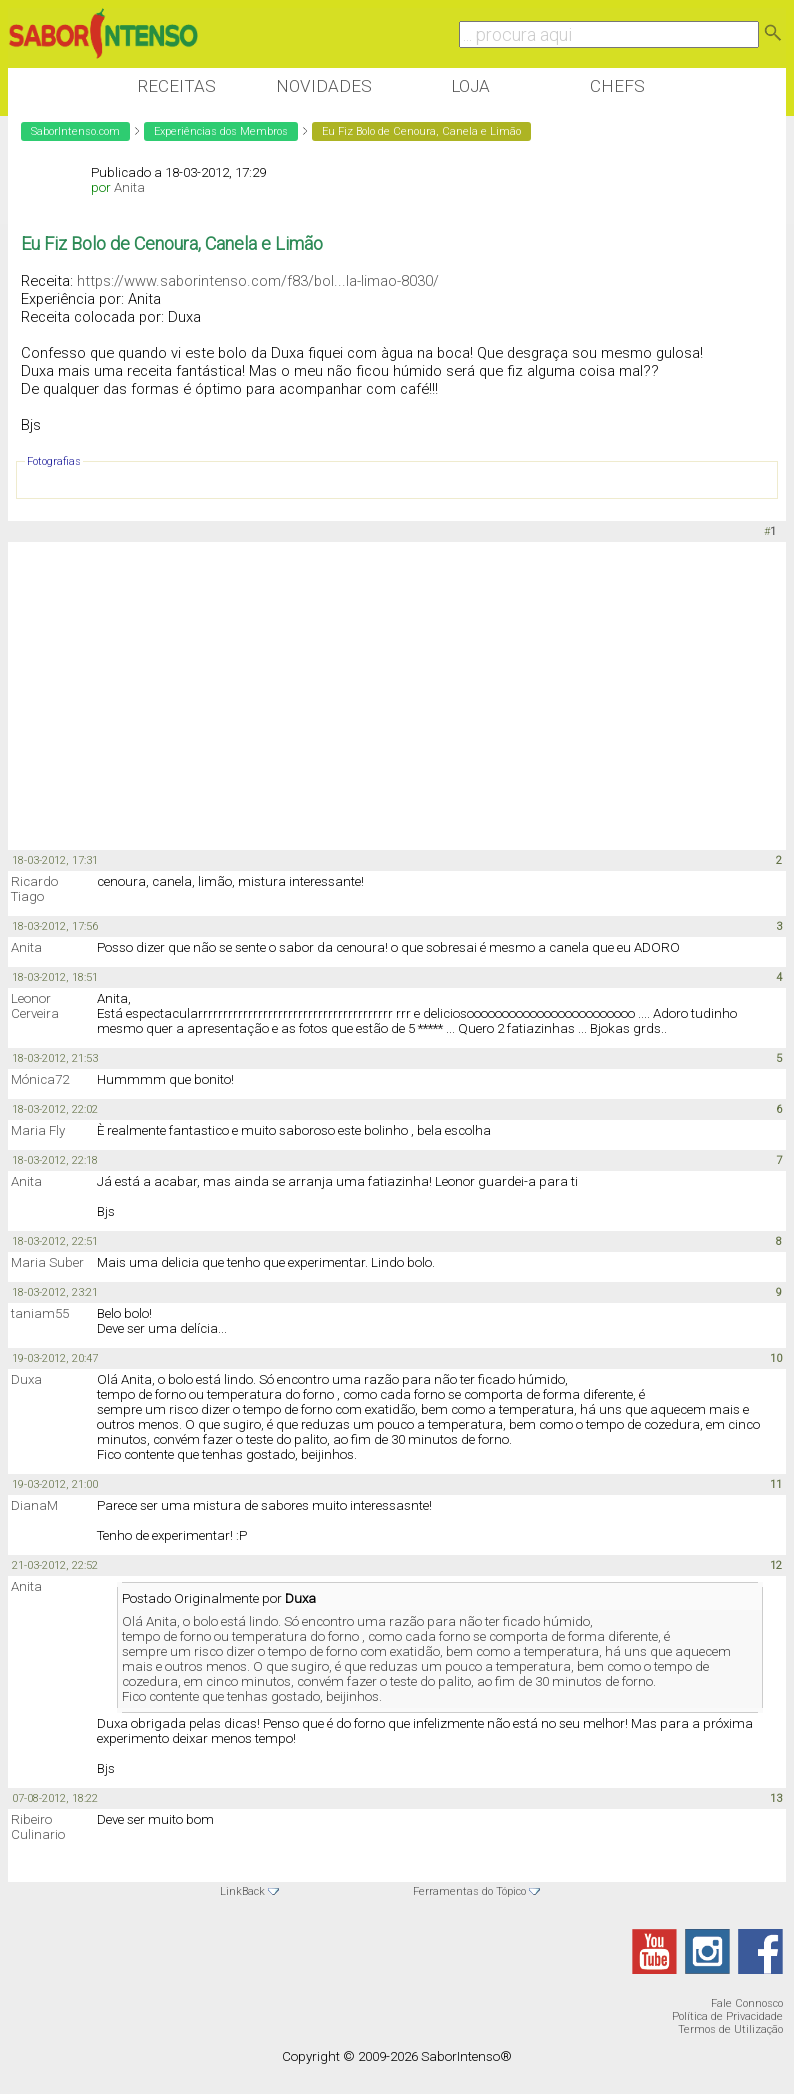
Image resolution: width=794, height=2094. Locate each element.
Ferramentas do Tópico (469, 1891)
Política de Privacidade (727, 2016)
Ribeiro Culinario (38, 1827)
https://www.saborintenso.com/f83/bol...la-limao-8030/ (258, 281)
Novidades (324, 86)
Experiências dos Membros (221, 131)
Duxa (26, 1379)
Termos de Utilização (730, 2029)
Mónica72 (40, 1079)
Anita (129, 187)
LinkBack (242, 1891)
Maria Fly (38, 1130)
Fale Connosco (747, 2003)
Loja (470, 86)
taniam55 (40, 1313)
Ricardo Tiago (34, 889)
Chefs (617, 86)
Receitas (176, 86)
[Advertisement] (372, 697)
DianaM (34, 1505)
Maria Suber (47, 1262)
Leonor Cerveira (35, 1006)
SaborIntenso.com (75, 131)
